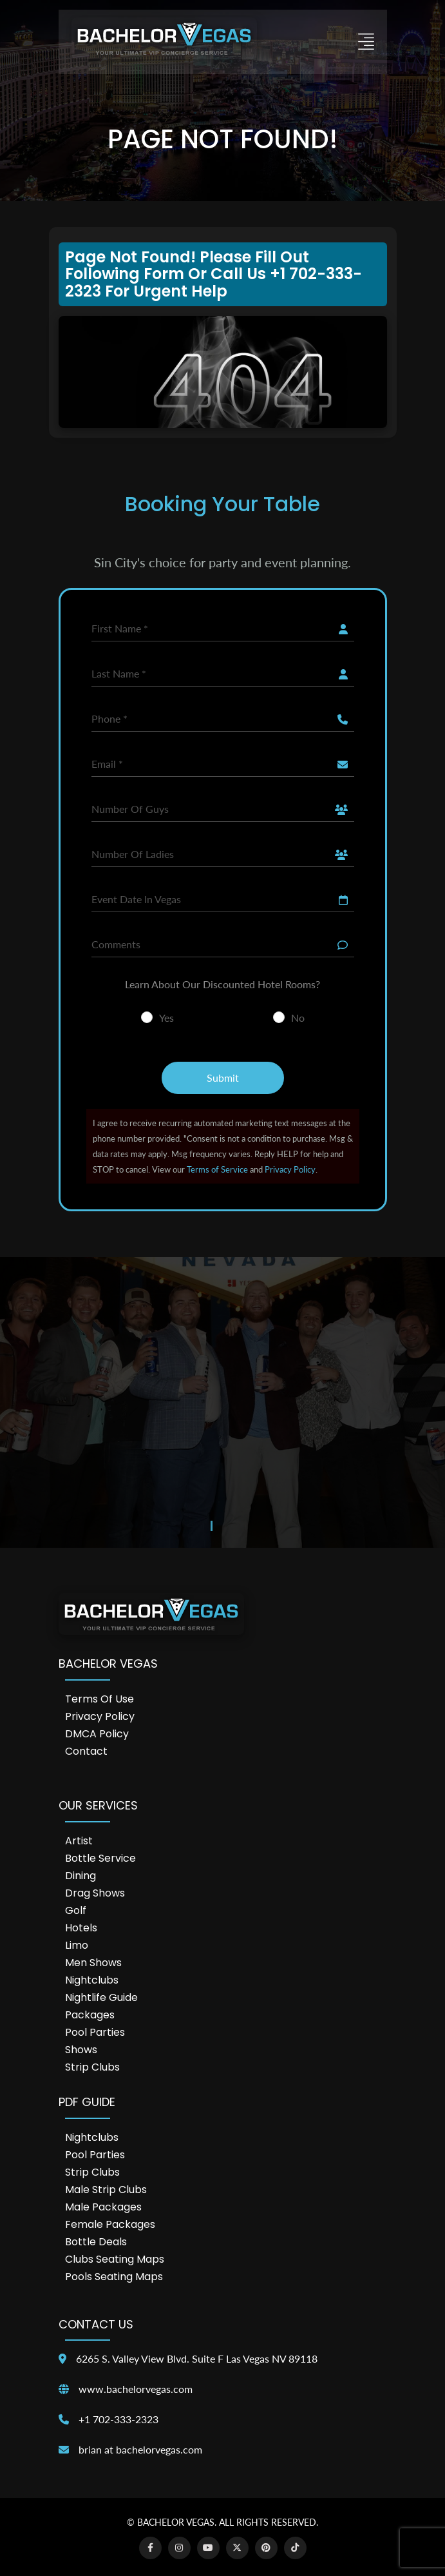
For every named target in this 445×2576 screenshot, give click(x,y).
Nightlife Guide (101, 1997)
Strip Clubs (92, 2067)
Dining (80, 1875)
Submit (223, 1077)
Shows (81, 2049)
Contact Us (96, 2324)
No (298, 1017)
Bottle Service (100, 1858)
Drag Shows (95, 1893)
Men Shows (93, 1962)
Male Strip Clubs (106, 2189)
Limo (76, 1945)
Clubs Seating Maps (114, 2259)
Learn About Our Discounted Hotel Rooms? (222, 984)
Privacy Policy (290, 1169)
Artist (79, 1840)
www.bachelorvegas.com (136, 2389)
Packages (90, 2014)
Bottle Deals (96, 2241)
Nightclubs (91, 1980)
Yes (166, 1017)
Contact (86, 1751)
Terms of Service (217, 1169)
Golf (75, 1910)
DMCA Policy (97, 1733)
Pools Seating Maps (114, 2276)
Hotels (81, 1927)
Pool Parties (95, 2032)
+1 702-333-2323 (118, 2419)
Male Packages (103, 2207)
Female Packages (110, 2224)
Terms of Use (99, 1699)
